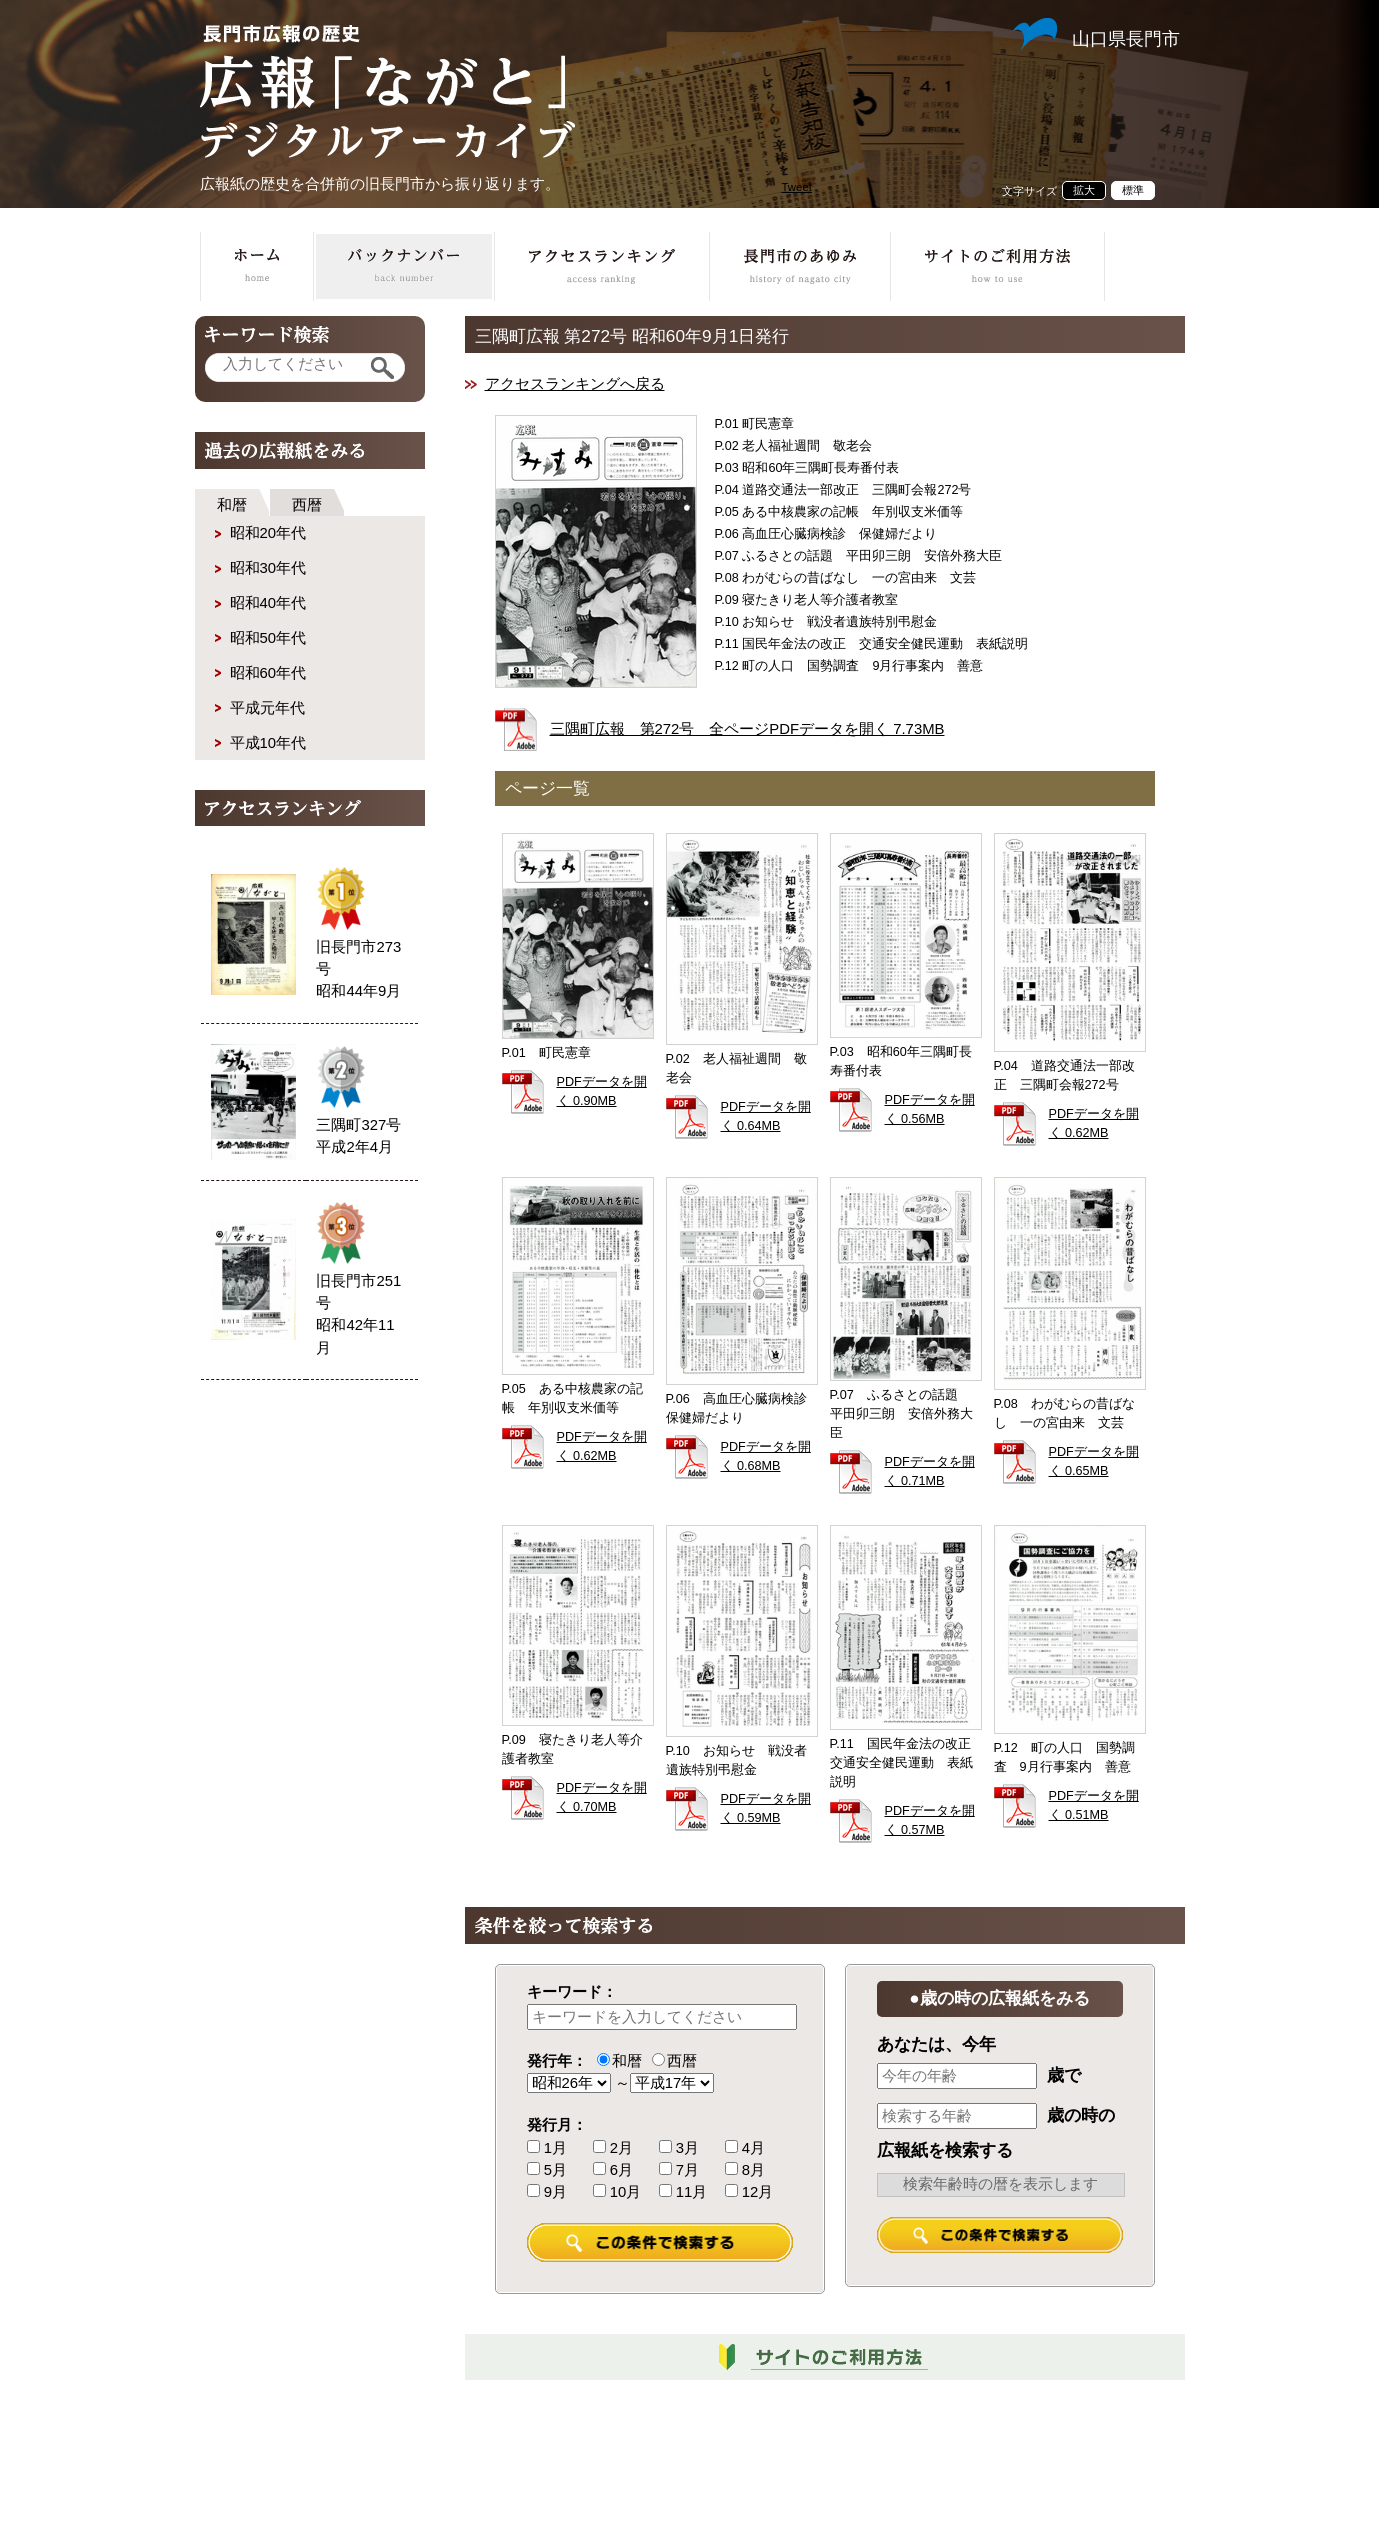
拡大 (1084, 190)
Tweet (797, 187)
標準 (1133, 190)
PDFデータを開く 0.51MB (1094, 1805)
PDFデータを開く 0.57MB (930, 1820)
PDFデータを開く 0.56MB (930, 1109)
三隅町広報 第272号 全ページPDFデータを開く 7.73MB (747, 729)
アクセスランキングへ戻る (575, 384)
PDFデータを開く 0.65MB (1094, 1461)
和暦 (232, 505)
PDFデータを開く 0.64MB (766, 1116)
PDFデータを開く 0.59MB (766, 1808)
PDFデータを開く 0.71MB (930, 1471)
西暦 (307, 505)
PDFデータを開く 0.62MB (1094, 1123)
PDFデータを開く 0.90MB (602, 1091)
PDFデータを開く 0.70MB (602, 1797)
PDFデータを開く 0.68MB (766, 1456)
